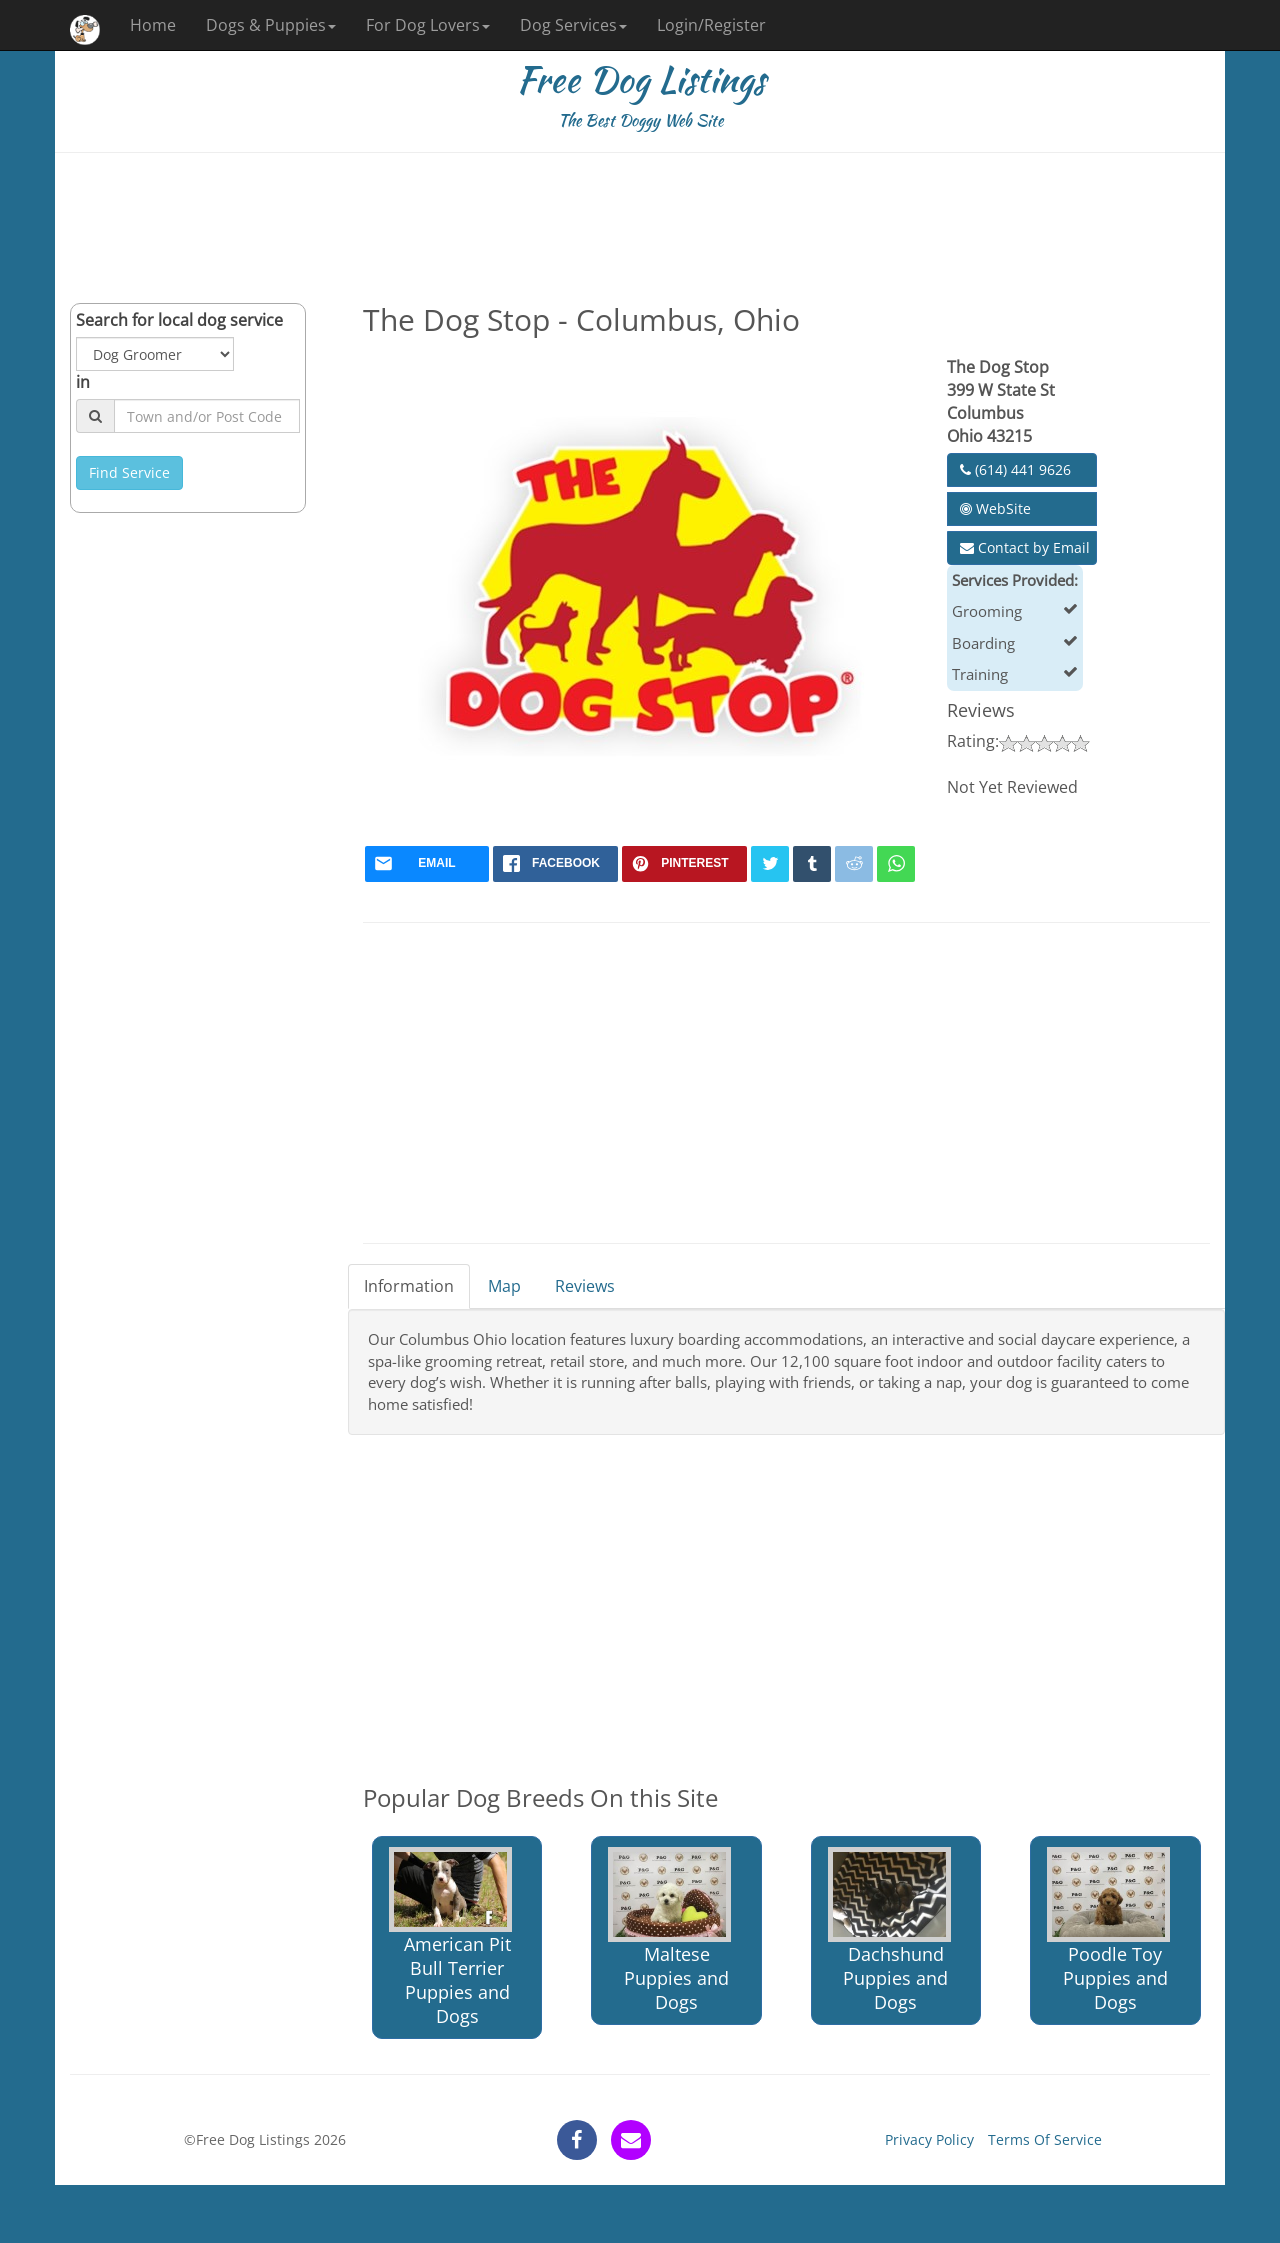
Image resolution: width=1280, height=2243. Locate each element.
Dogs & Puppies (271, 25)
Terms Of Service (1045, 2139)
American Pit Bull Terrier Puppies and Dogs (450, 1937)
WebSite (995, 508)
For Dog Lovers (428, 25)
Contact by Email (1025, 547)
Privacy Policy (929, 2139)
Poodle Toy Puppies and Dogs (1108, 1930)
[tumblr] (812, 864)
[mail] (427, 864)
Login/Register (711, 25)
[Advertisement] (640, 228)
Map (504, 1286)
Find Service (129, 472)
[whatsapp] (896, 864)
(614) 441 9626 (1015, 469)
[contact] (631, 2140)
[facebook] (555, 864)
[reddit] (854, 864)
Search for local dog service (179, 320)
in (83, 382)
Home (153, 25)
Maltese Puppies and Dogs (669, 1930)
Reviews (585, 1286)
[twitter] (770, 864)
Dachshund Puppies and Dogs (889, 1930)
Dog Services (573, 25)
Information (409, 1286)
